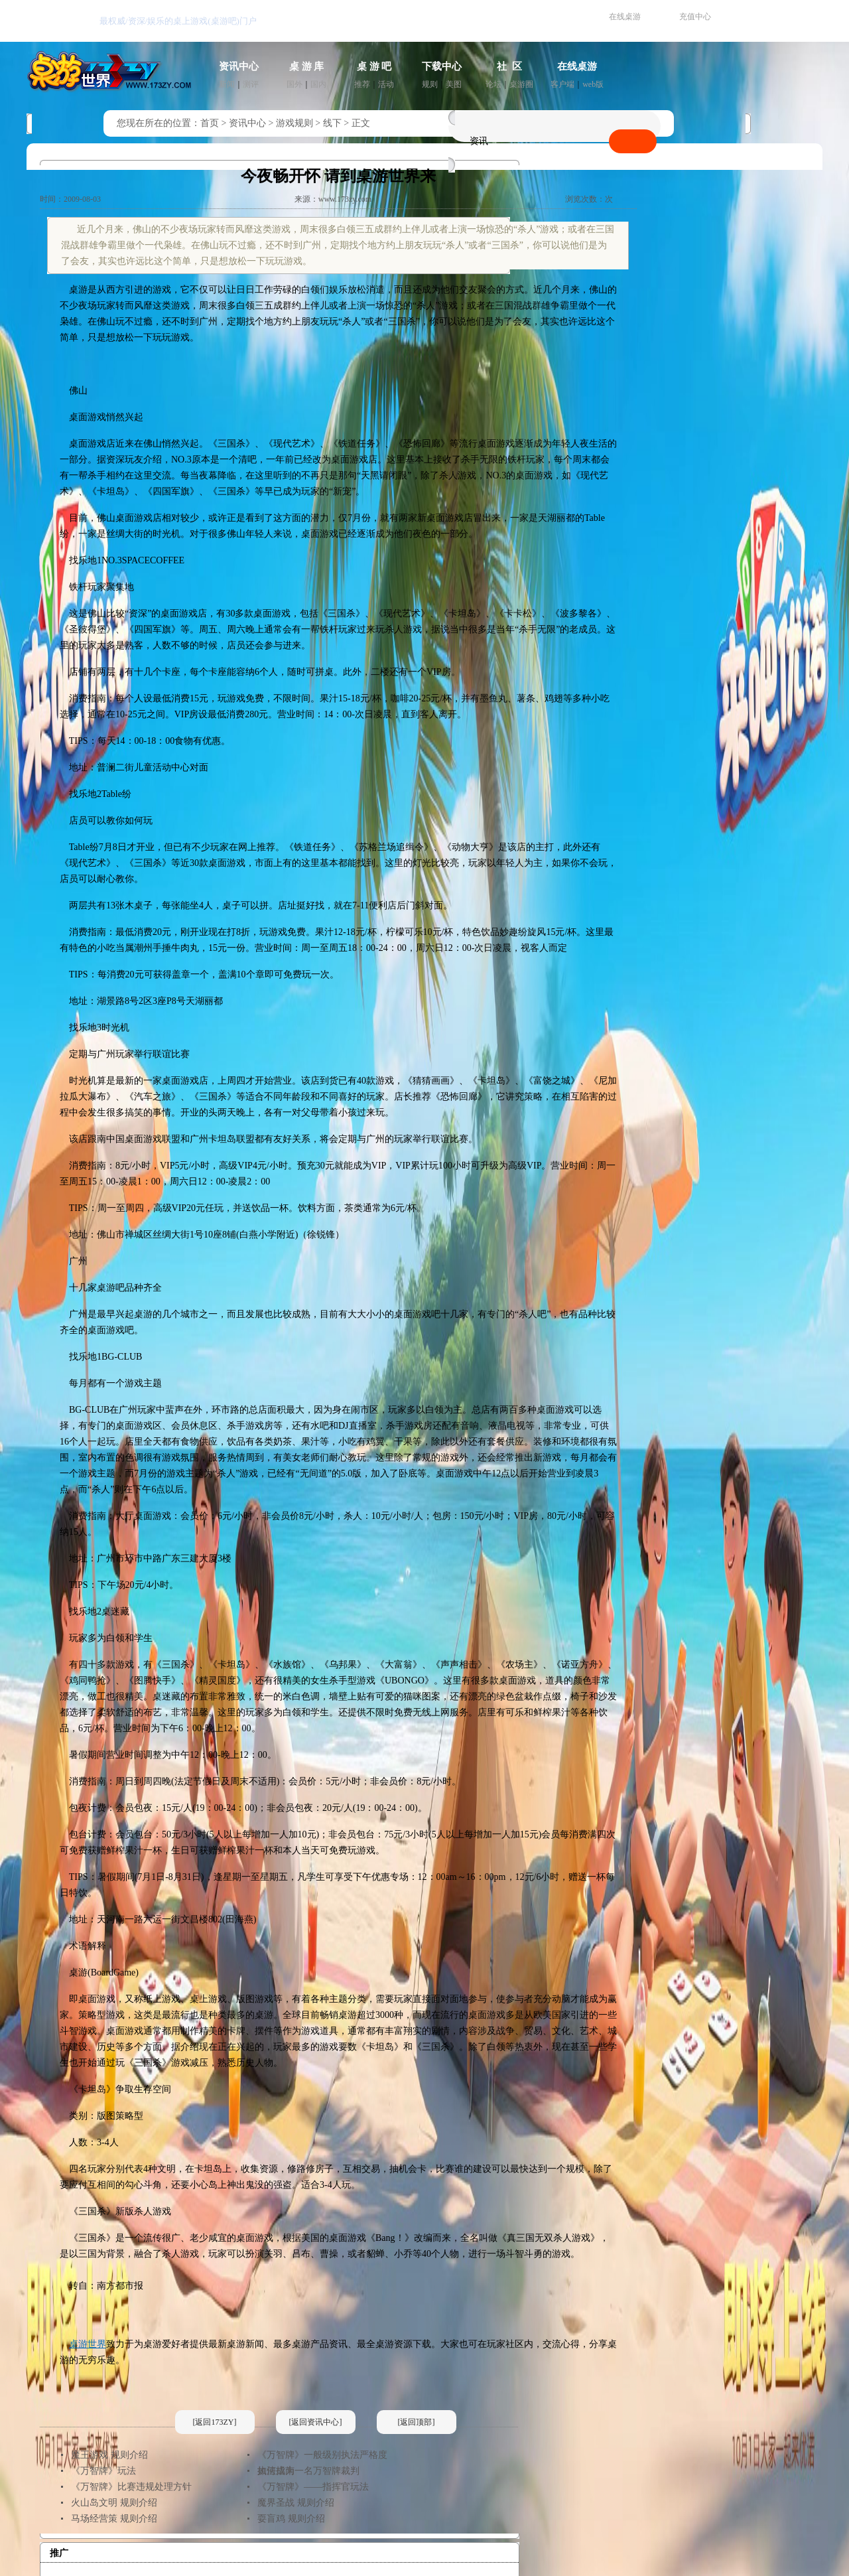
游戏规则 (294, 123)
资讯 (479, 141)
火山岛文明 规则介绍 (114, 2503)
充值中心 (695, 16)
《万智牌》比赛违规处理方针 (131, 2487)
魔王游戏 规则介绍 (109, 2455)
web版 (593, 84)
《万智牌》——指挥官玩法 (313, 2487)
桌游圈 (521, 84)
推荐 (362, 84)
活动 (386, 84)
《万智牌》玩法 (103, 2471)
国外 (294, 84)
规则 (430, 84)
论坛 (493, 84)
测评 (251, 84)
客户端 (562, 84)
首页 (209, 123)
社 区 (509, 66)
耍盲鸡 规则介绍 (291, 2519)
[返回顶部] (416, 2422)
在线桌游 (625, 16)
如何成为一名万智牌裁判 (308, 2471)
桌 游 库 (306, 66)
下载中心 (442, 66)
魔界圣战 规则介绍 (295, 2503)
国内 (318, 84)
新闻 (227, 84)
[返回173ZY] (215, 2422)
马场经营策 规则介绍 (114, 2519)
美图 (454, 84)
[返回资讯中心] (315, 2422)
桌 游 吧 (374, 66)
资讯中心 (239, 66)
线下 (332, 123)
